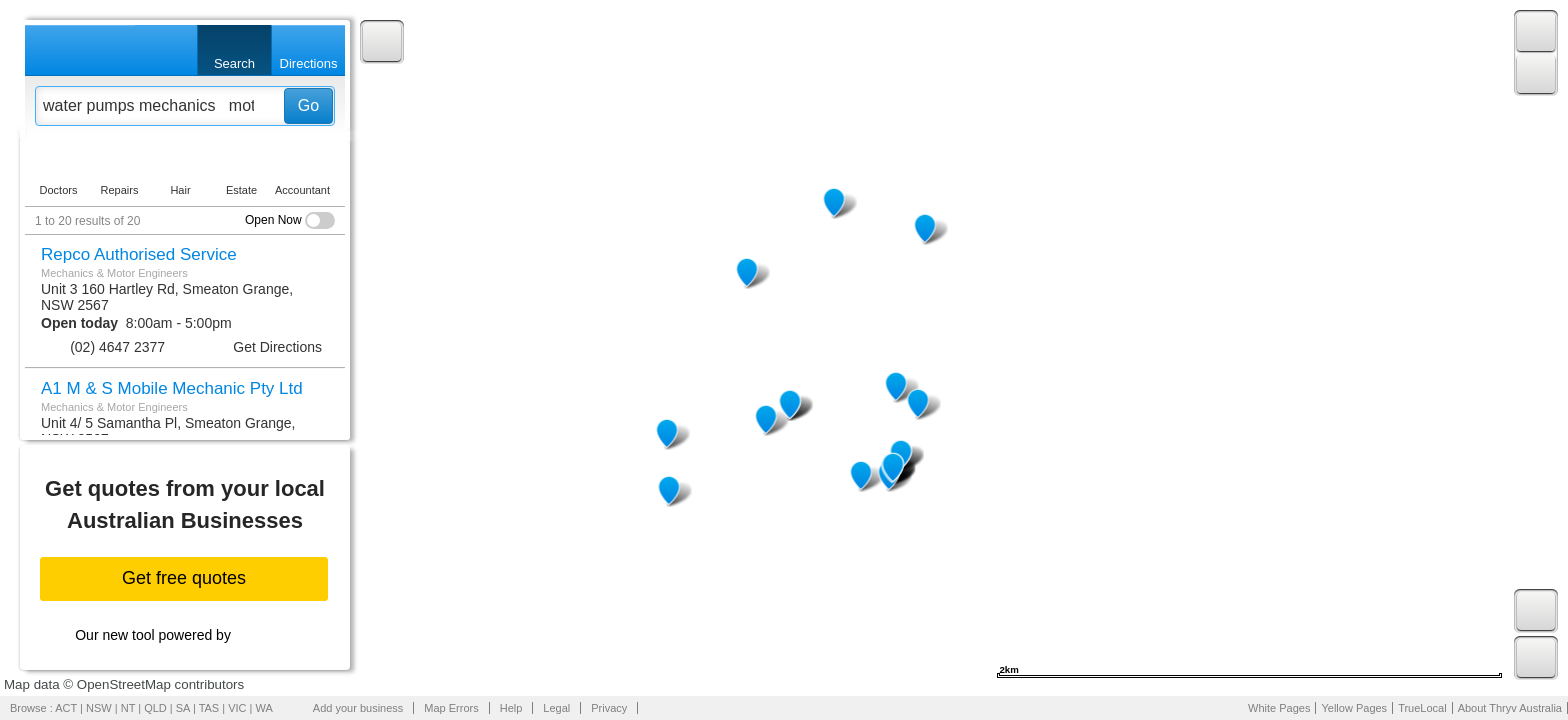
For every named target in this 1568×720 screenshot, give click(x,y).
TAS (209, 708)
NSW (99, 708)
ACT (66, 708)
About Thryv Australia (1510, 708)
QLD (155, 708)
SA (183, 708)
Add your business (358, 708)
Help (511, 708)
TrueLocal (1422, 708)
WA (264, 708)
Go (308, 105)
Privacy (609, 708)
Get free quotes (184, 578)
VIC (237, 708)
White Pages (1279, 708)
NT (128, 708)
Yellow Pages (1354, 708)
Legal (556, 708)
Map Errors (451, 708)
